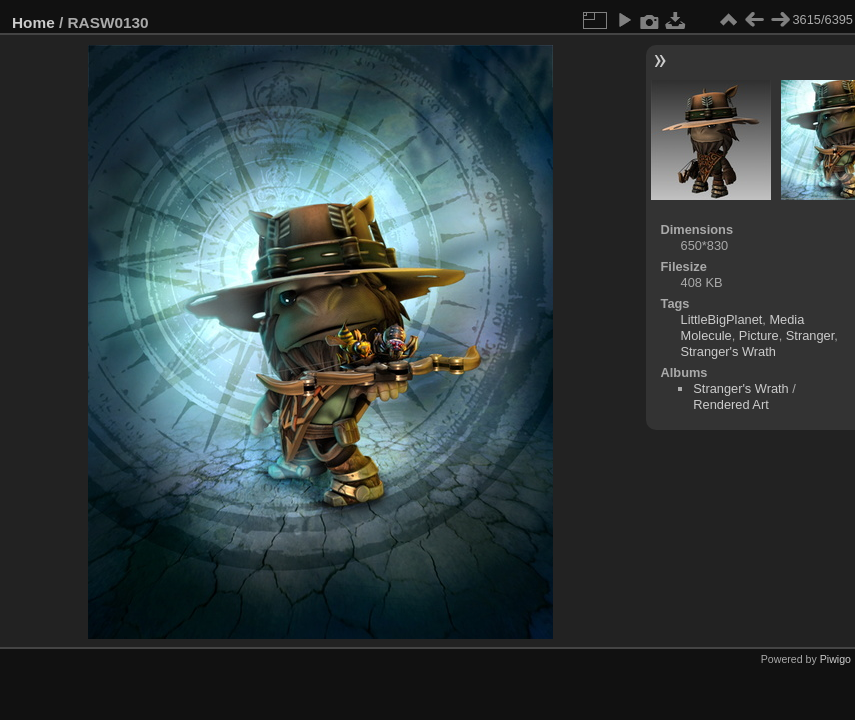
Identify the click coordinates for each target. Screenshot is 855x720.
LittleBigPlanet (722, 319)
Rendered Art (730, 404)
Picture (759, 335)
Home (33, 22)
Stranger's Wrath (728, 351)
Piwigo (835, 659)
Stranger (810, 335)
